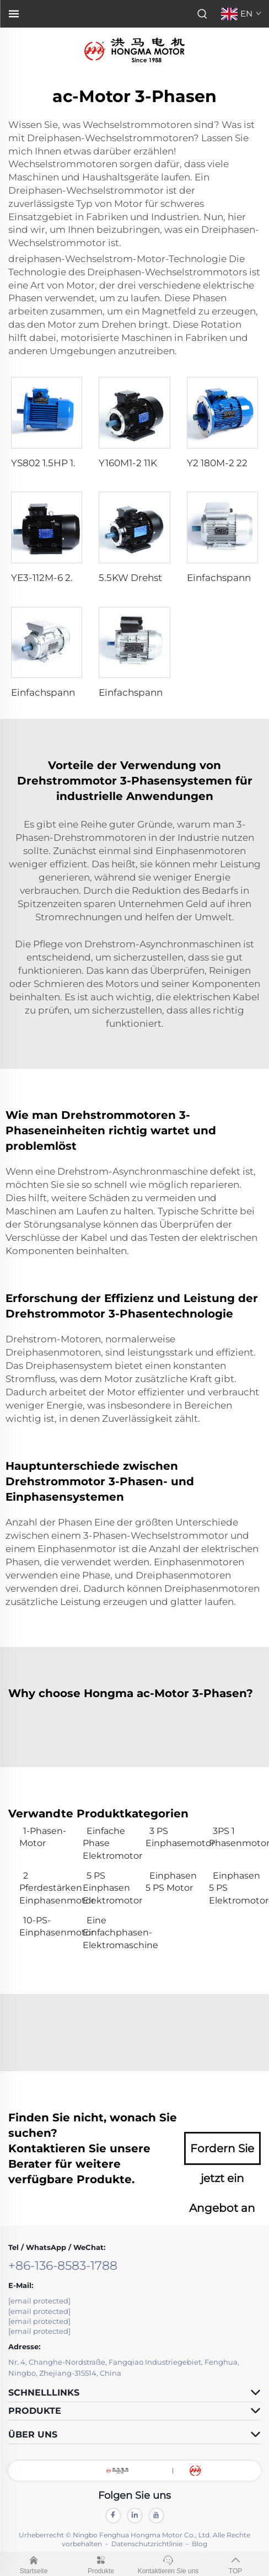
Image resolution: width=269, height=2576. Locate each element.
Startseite (33, 2563)
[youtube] (156, 2515)
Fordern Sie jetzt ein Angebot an (222, 2153)
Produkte (100, 2563)
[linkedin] (135, 2515)
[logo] (134, 49)
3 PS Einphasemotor (172, 1837)
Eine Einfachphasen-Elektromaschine (109, 1932)
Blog (199, 2544)
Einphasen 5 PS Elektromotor (235, 1888)
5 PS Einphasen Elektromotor (109, 1888)
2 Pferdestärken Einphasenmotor (45, 1888)
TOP (235, 2563)
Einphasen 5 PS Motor (171, 1881)
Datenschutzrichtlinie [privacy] (146, 2544)
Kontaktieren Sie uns (168, 2563)
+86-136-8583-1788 (62, 2265)
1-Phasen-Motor (42, 1837)
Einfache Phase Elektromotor (109, 1843)
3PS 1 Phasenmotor (235, 1837)
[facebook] (113, 2515)
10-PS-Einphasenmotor (45, 1926)
